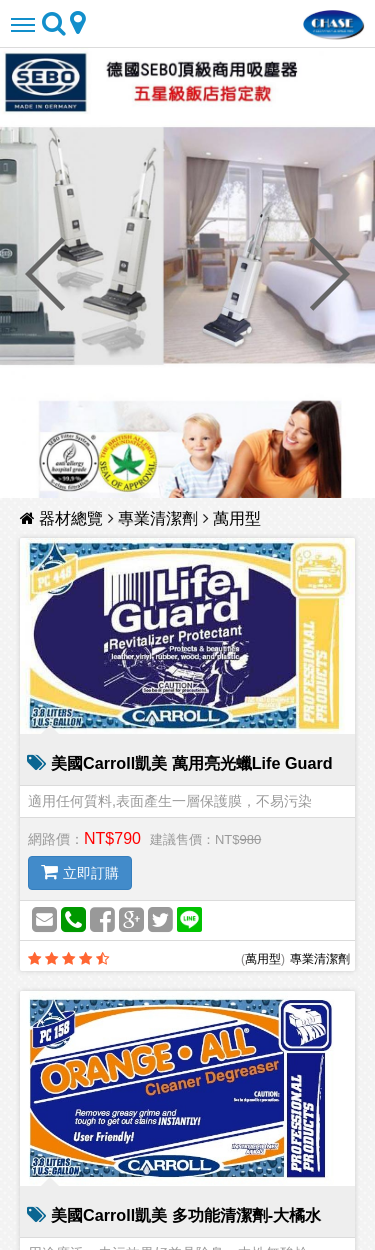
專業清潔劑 (158, 518)
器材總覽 (64, 518)
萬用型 (237, 518)
